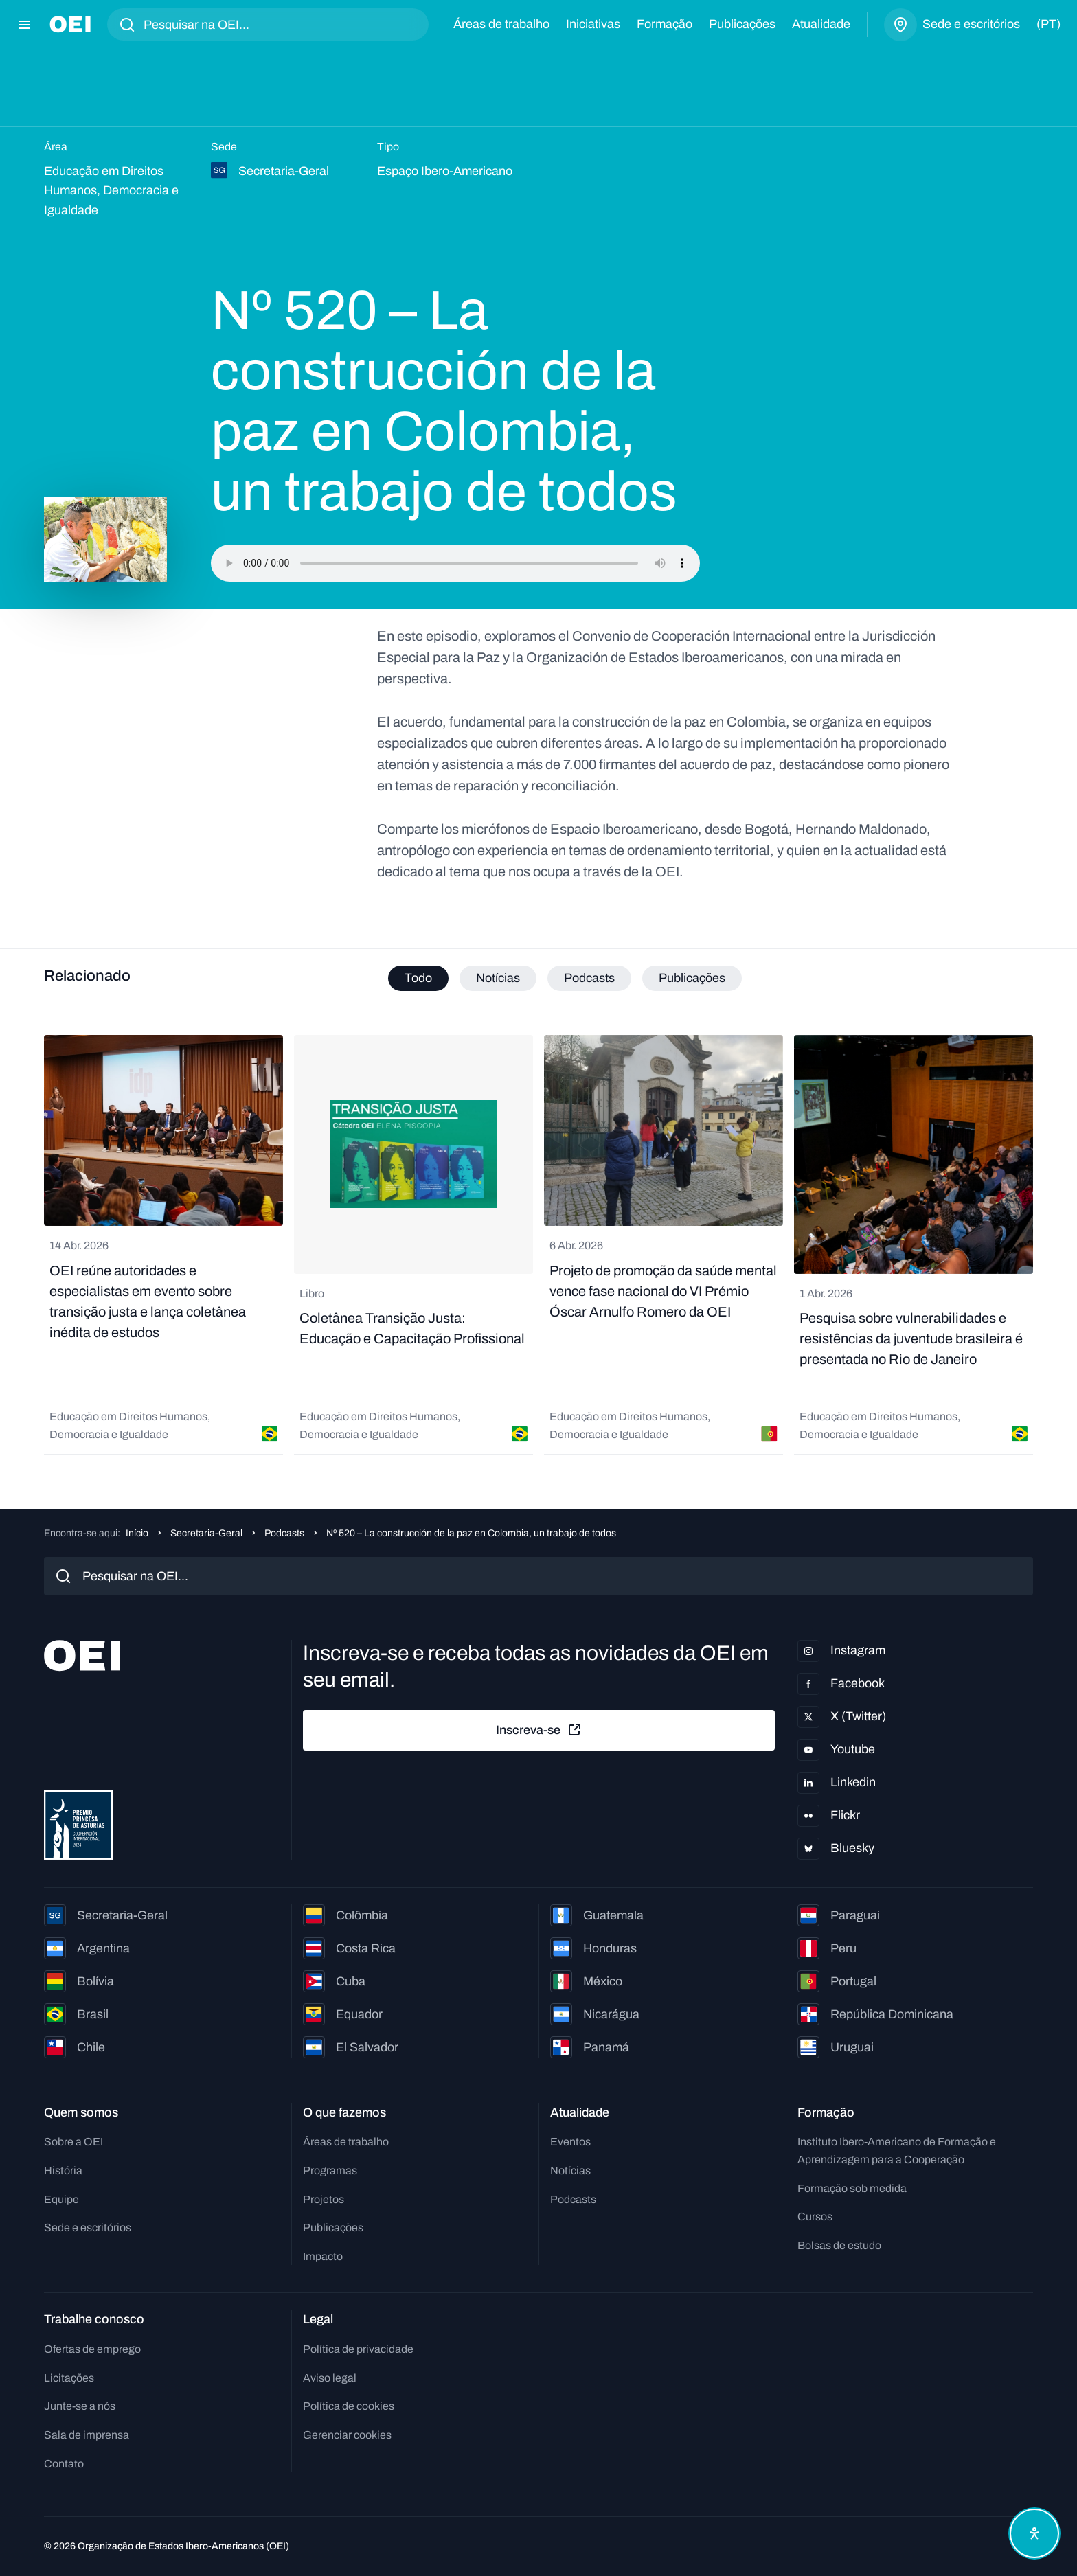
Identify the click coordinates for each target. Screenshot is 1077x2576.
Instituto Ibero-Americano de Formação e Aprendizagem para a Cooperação (896, 2150)
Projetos (323, 2199)
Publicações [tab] (692, 978)
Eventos (570, 2141)
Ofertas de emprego (92, 2349)
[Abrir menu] (24, 24)
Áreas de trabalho (501, 24)
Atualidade (821, 24)
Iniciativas (593, 24)
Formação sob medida (852, 2188)
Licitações (69, 2378)
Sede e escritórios (87, 2227)
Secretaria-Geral (206, 1533)
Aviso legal (329, 2378)
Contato (64, 2464)
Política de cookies (348, 2406)
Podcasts (284, 1533)
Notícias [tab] (498, 978)
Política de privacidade (358, 2349)
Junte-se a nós (79, 2406)
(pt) (1048, 24)
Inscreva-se (539, 1730)
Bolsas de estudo (839, 2245)
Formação (664, 24)
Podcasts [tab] (589, 978)
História (63, 2170)
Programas (330, 2170)
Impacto (323, 2256)
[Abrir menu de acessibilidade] (1034, 2533)
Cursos (814, 2216)
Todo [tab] (418, 978)
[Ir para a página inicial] (70, 24)
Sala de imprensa (86, 2435)
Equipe (61, 2199)
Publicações (742, 24)
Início (137, 1533)
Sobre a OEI (73, 2141)
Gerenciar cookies (347, 2435)
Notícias (570, 2170)
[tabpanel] (538, 1245)
